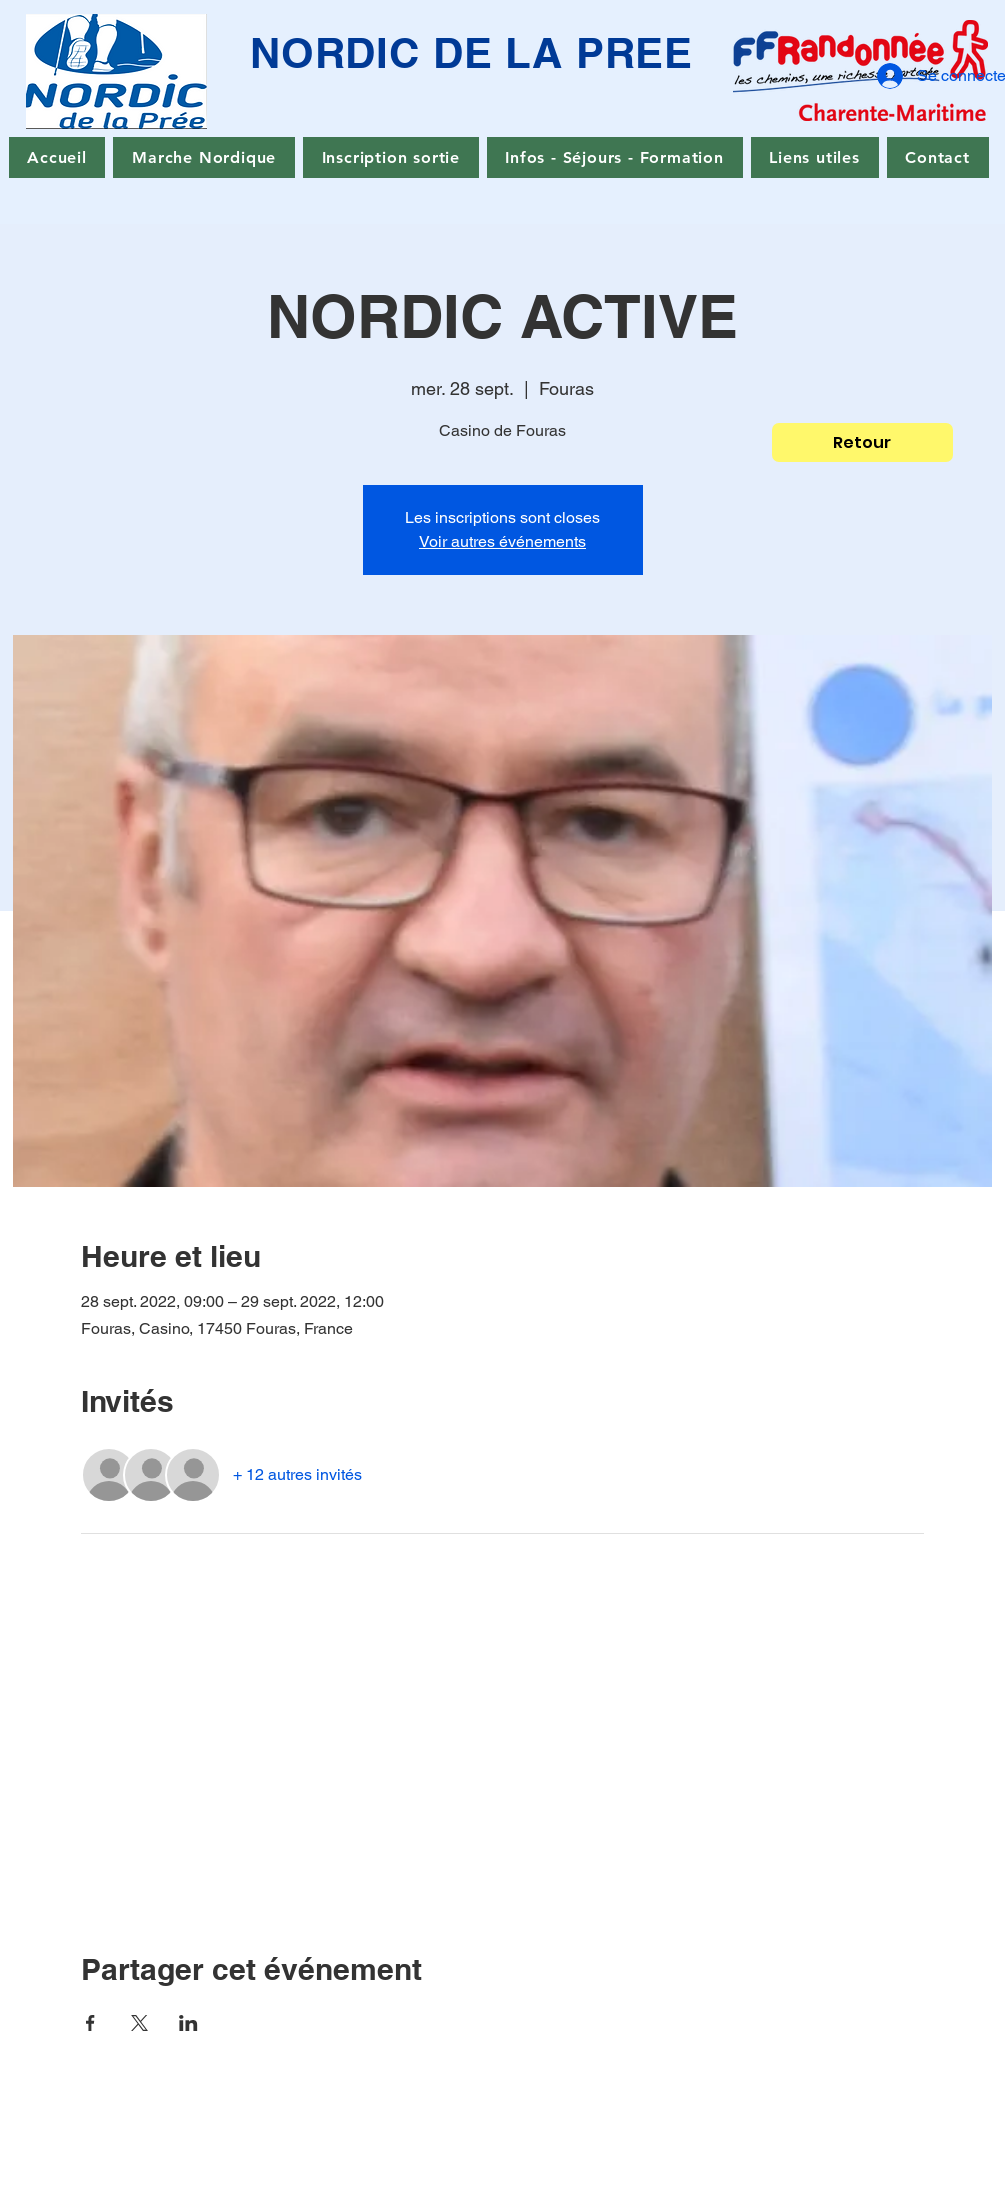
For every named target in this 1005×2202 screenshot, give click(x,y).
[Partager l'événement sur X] (139, 2023)
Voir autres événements (502, 541)
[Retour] (862, 442)
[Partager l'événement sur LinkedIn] (188, 2023)
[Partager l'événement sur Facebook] (90, 2023)
